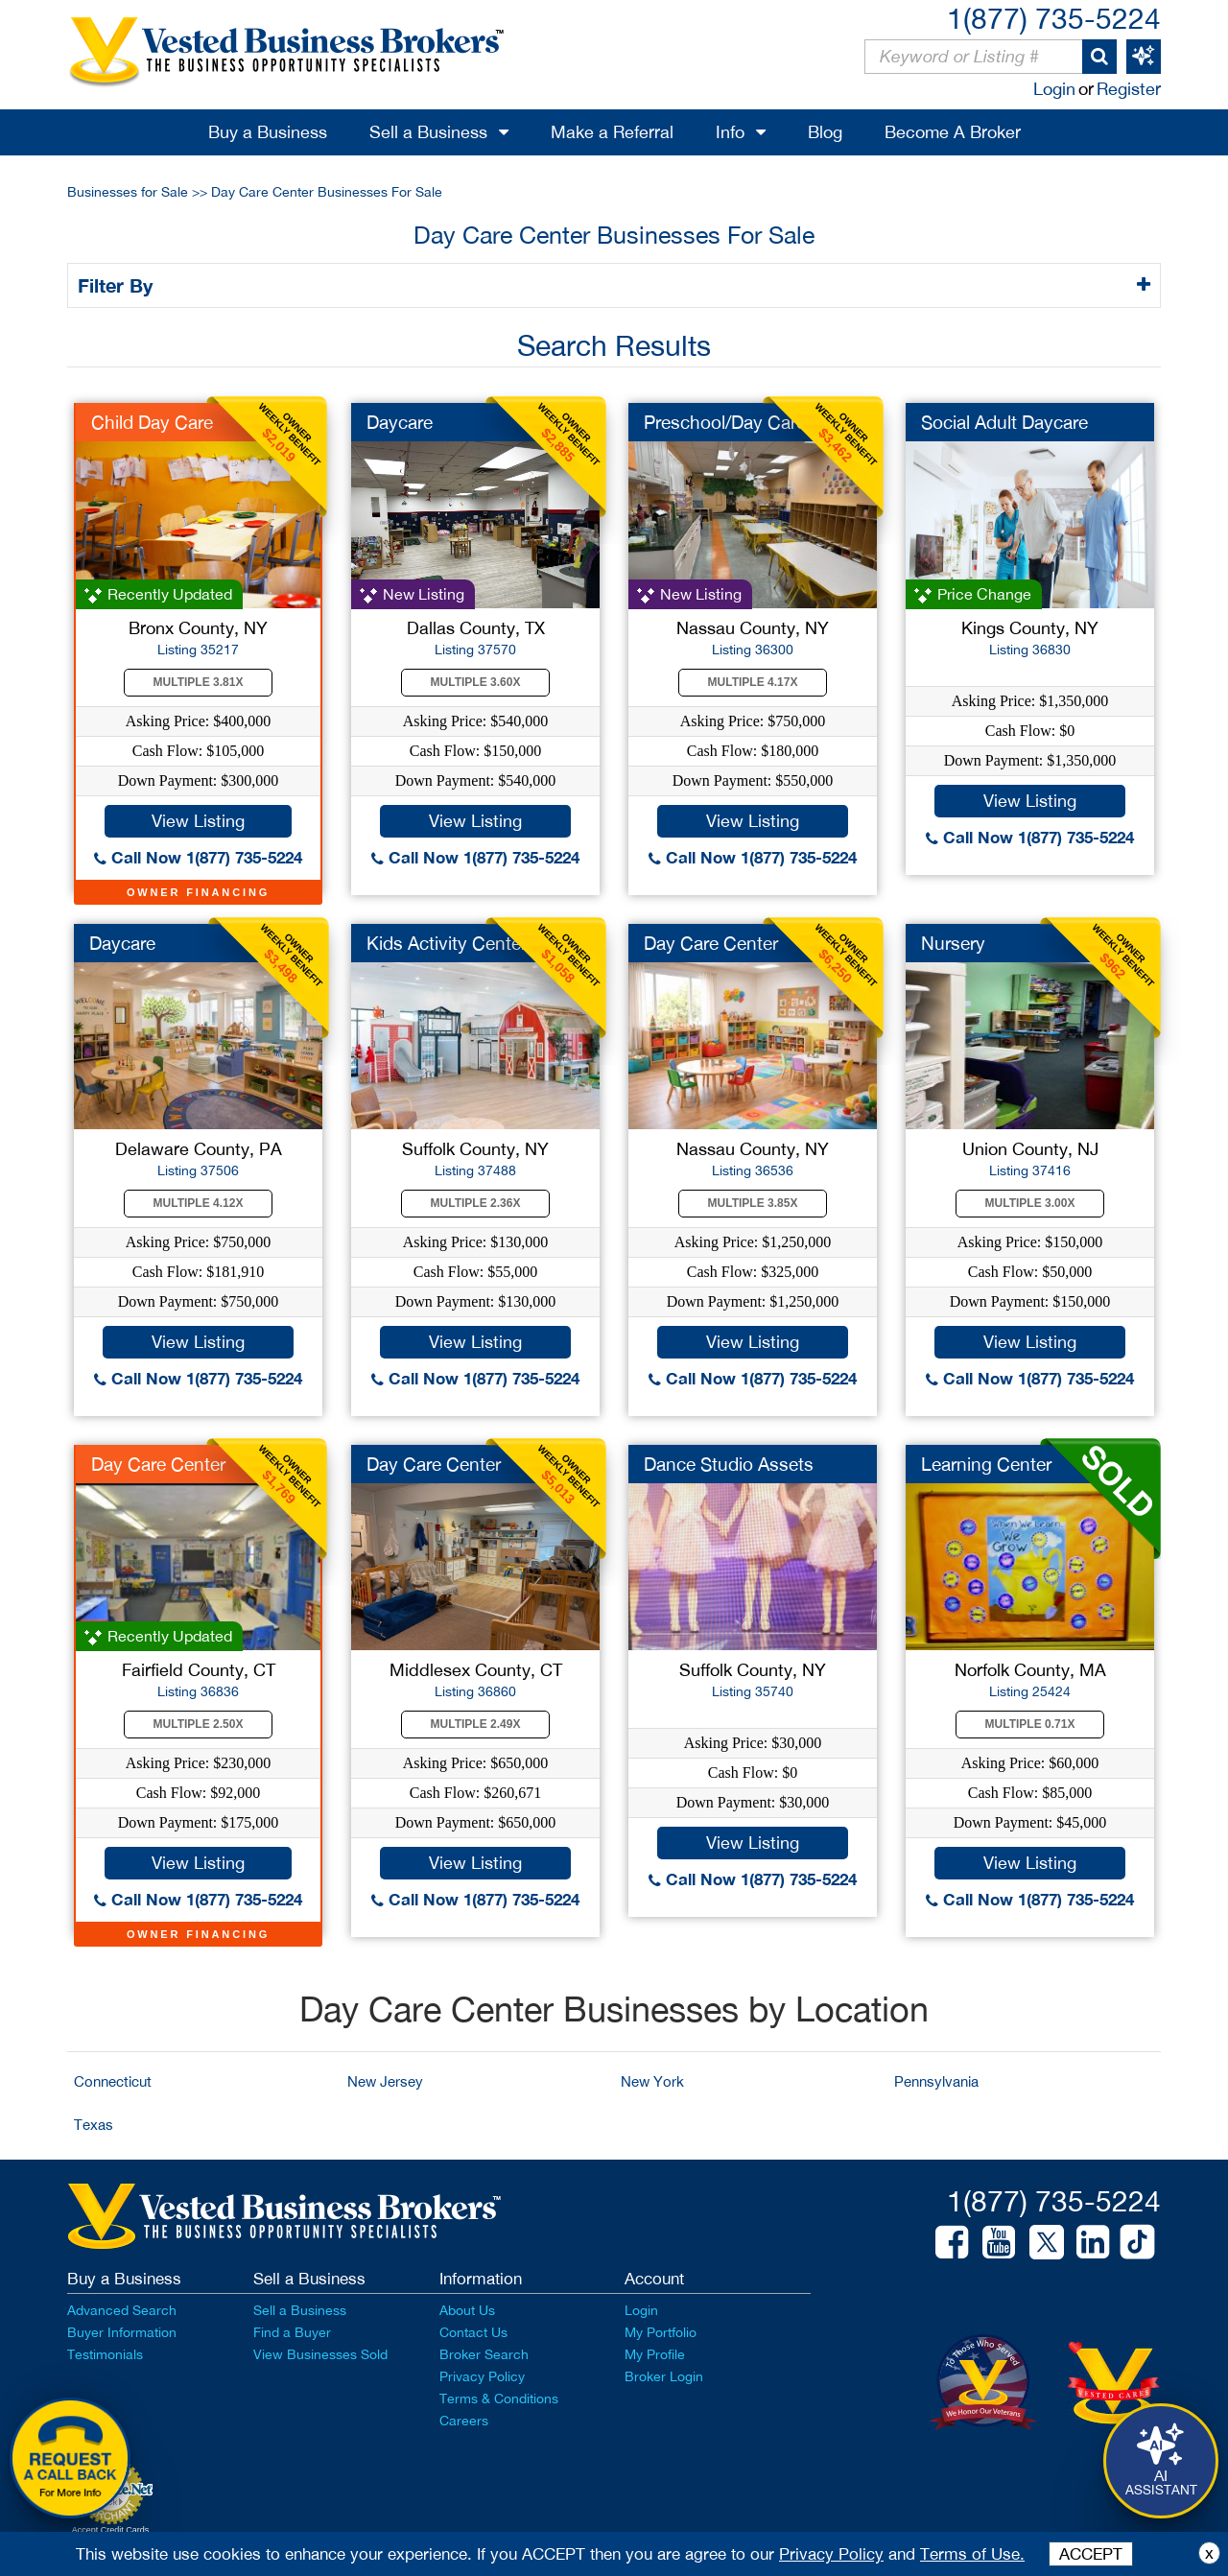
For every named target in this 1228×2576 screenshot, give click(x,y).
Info (730, 132)
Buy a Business (267, 132)
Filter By (118, 284)
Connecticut (113, 2081)
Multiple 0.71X (1030, 1724)
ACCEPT (1090, 2554)
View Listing (198, 821)
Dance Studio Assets (729, 1464)
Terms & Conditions (498, 2398)
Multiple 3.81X (199, 682)
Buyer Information (122, 2332)
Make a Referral (612, 132)
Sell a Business (428, 132)
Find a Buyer (292, 2332)
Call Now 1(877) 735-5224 (198, 857)
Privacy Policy (482, 2376)
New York (652, 2081)
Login (1054, 89)
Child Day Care (152, 422)
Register (1129, 89)
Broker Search (484, 2354)
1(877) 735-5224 (1054, 18)
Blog (825, 132)
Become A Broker (953, 132)
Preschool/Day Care (725, 422)
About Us (467, 2310)
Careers (463, 2420)
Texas (93, 2124)
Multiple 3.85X (753, 1203)
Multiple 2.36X (476, 1203)
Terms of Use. (972, 2554)
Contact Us (473, 2332)
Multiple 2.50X (199, 1724)
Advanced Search (122, 2310)
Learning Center (986, 1464)
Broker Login (664, 2376)
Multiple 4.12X (199, 1203)
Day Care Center (711, 943)
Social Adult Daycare (1004, 422)
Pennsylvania (936, 2081)
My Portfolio (661, 2332)
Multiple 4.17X (753, 682)
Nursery (953, 943)
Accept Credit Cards (111, 2530)
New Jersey (385, 2081)
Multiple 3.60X (476, 682)
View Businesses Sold (320, 2354)
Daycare (399, 422)
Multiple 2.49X (476, 1724)
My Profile (655, 2354)
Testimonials (105, 2354)
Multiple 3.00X (1030, 1203)
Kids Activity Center (446, 943)
